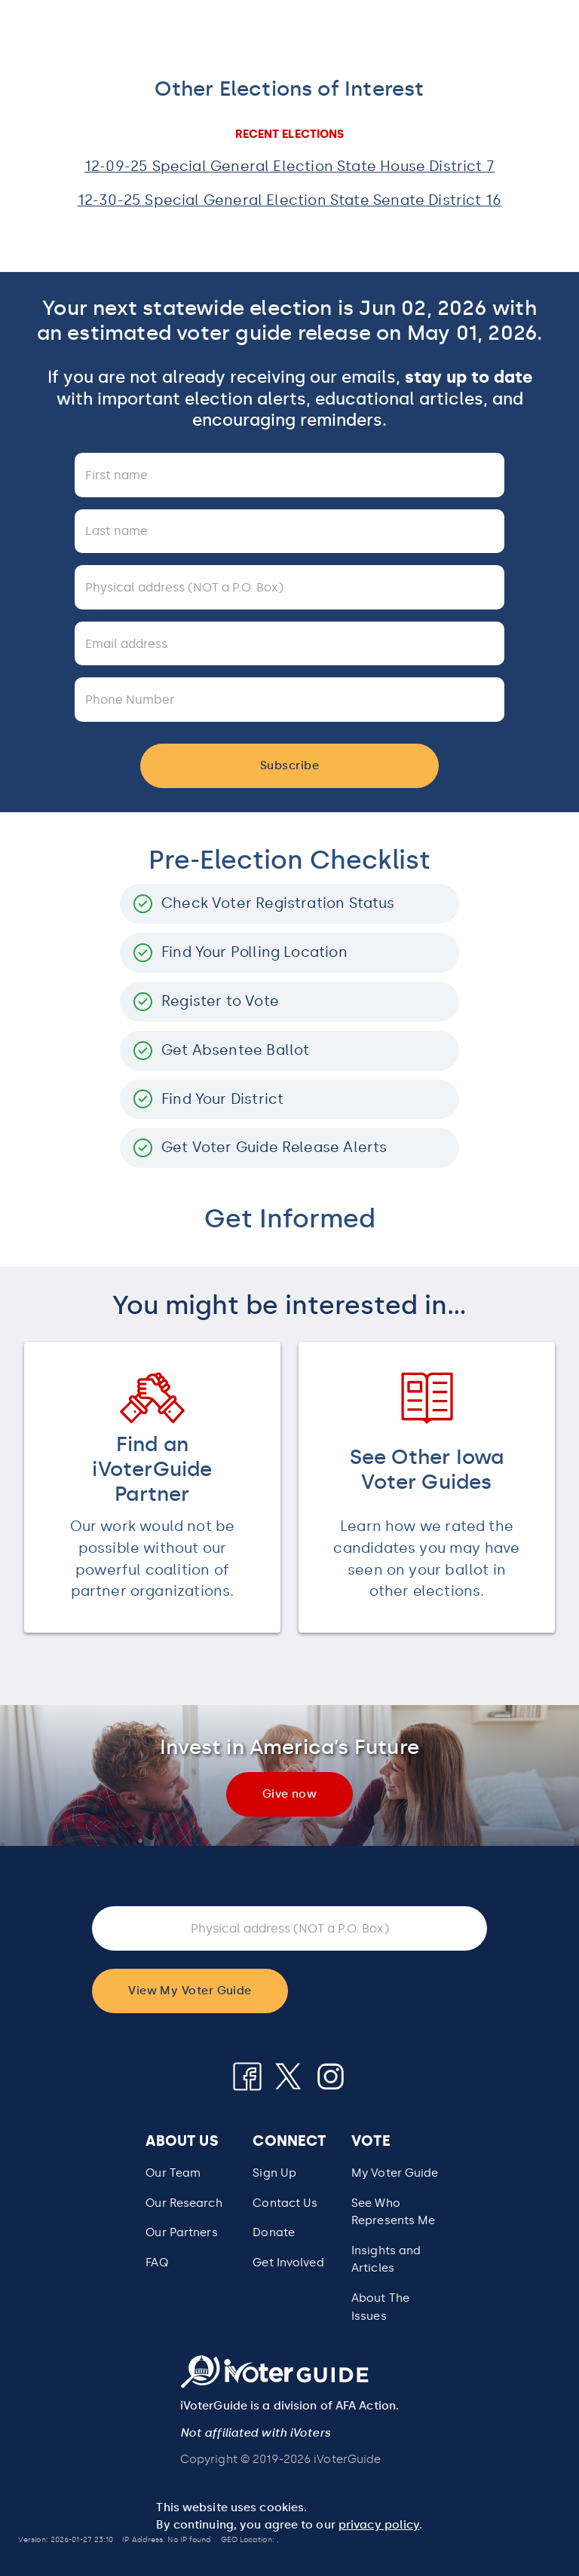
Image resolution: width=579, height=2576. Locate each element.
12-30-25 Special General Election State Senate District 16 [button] (289, 200)
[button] (395, 2212)
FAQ (156, 2262)
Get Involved (288, 2262)
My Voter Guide (395, 2173)
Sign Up (274, 2173)
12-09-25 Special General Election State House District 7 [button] (289, 166)
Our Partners (181, 2232)
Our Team (173, 2173)
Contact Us (285, 2203)
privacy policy (379, 2525)
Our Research (184, 2203)
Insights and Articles (386, 2259)
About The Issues (380, 2307)
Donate (274, 2232)
